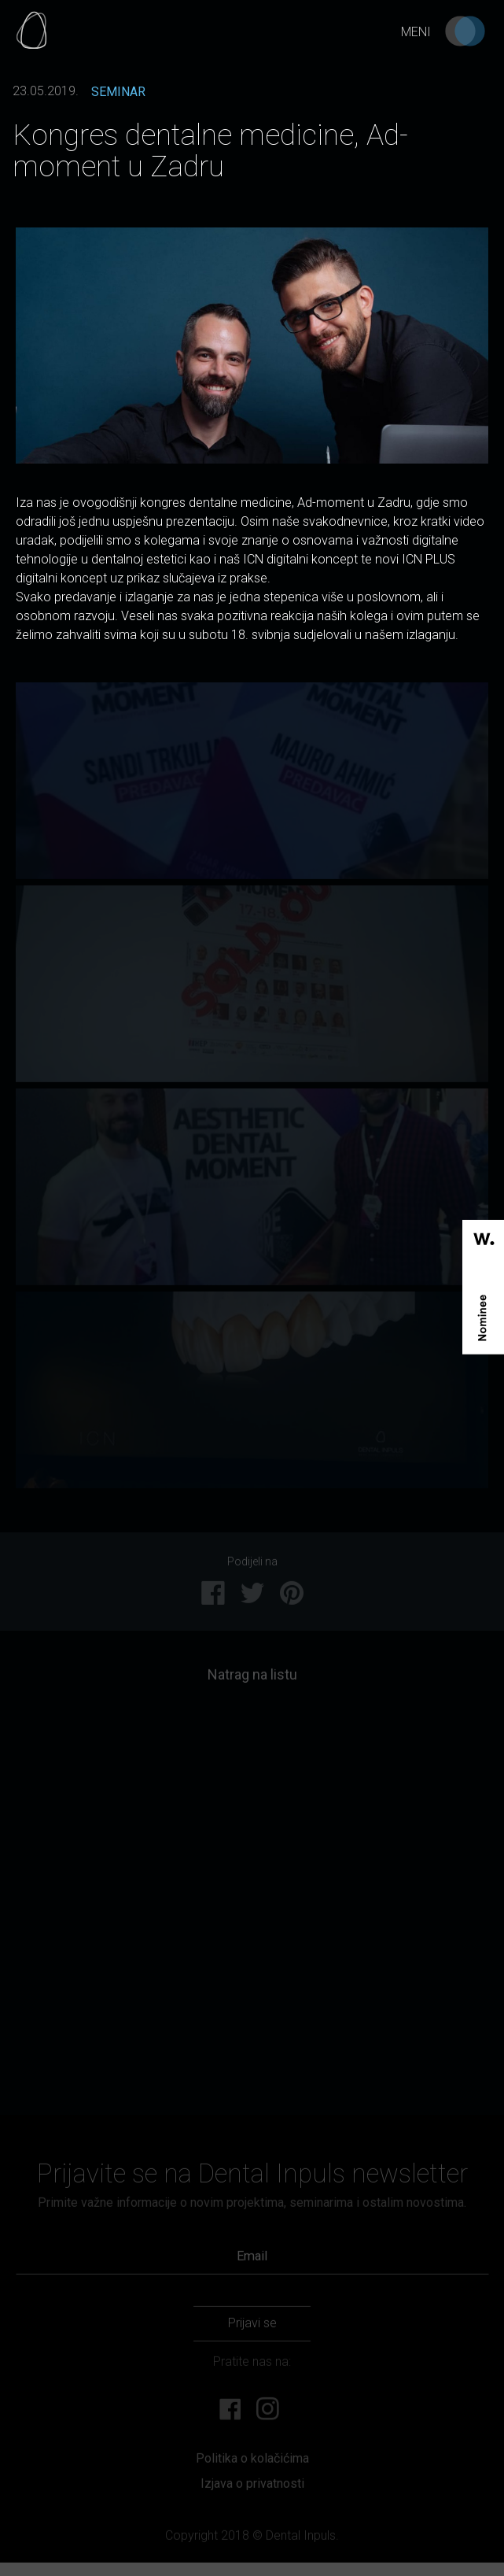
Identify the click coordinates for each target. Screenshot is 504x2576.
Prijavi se (252, 2327)
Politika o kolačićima (252, 2463)
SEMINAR (118, 92)
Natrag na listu (252, 1679)
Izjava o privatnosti (252, 2488)
